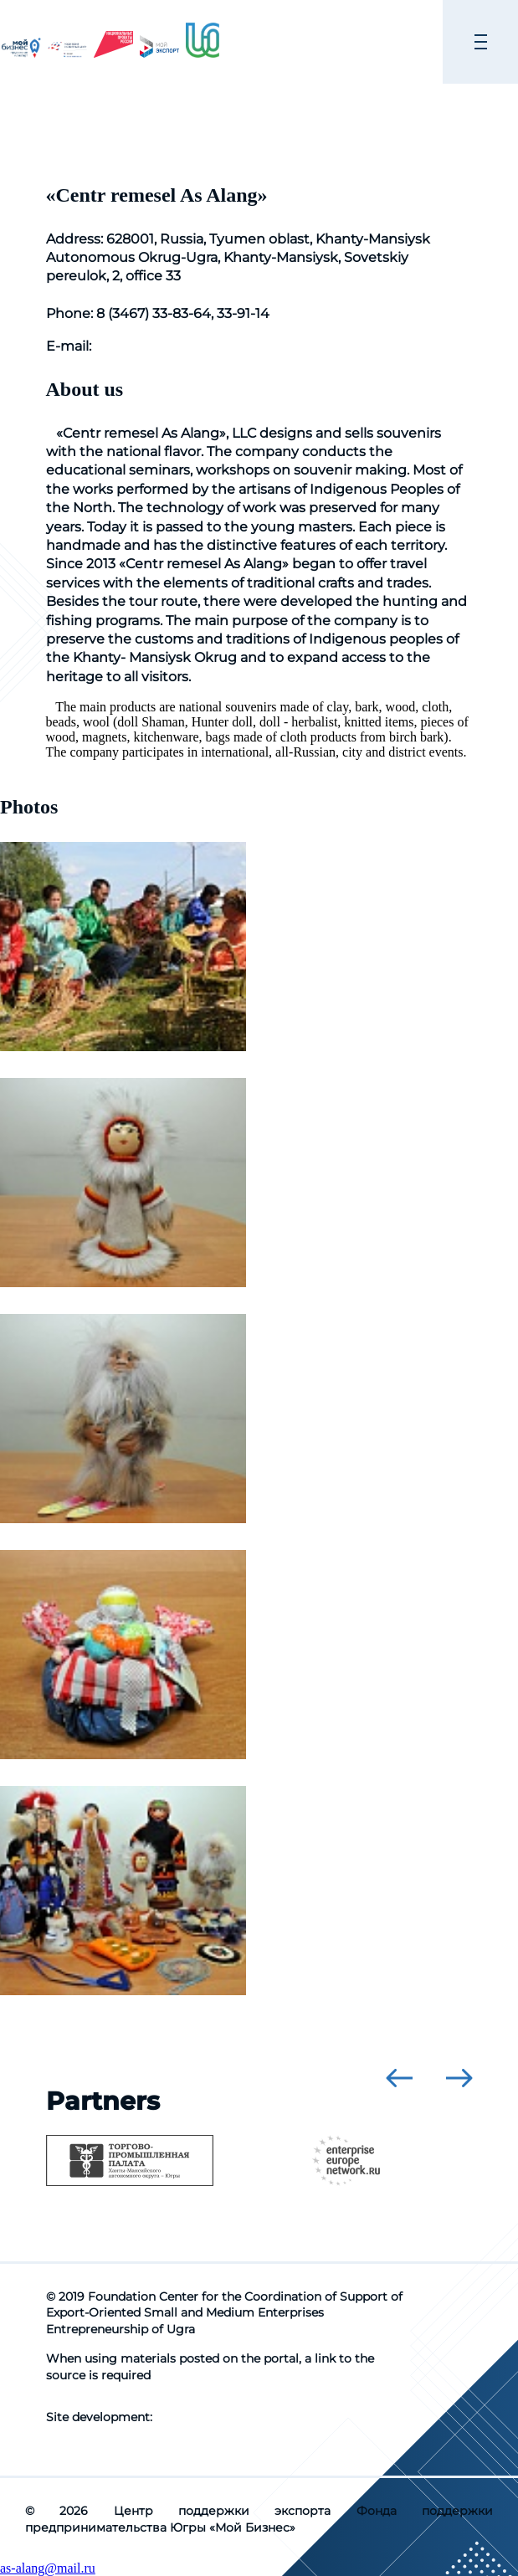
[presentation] (399, 2078)
